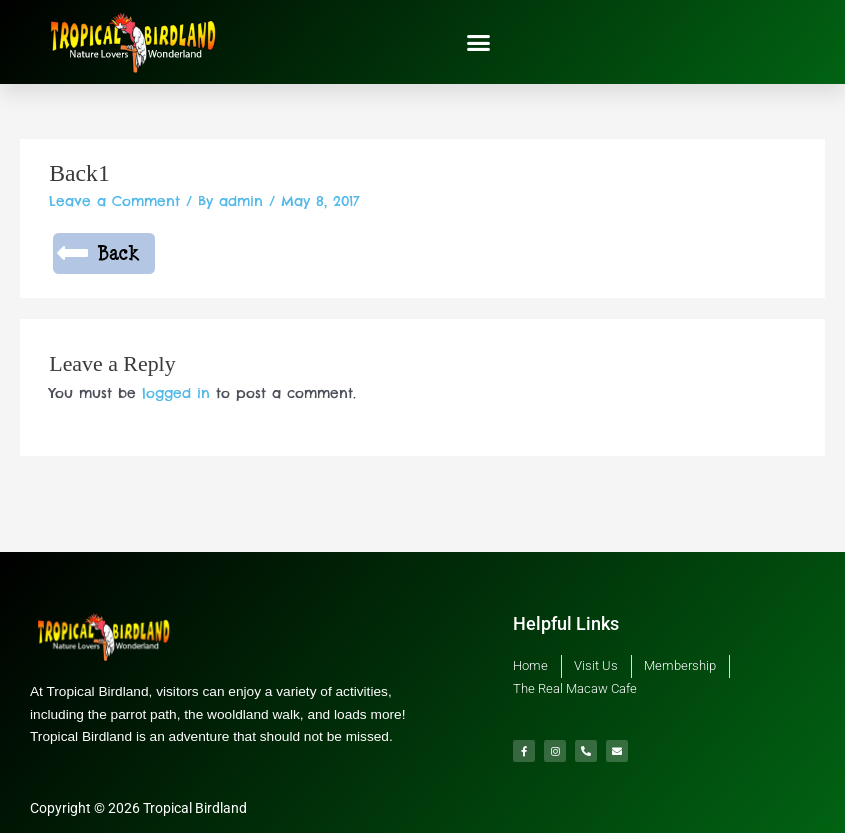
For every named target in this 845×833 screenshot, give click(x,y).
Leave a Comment (114, 201)
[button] (479, 42)
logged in (176, 393)
